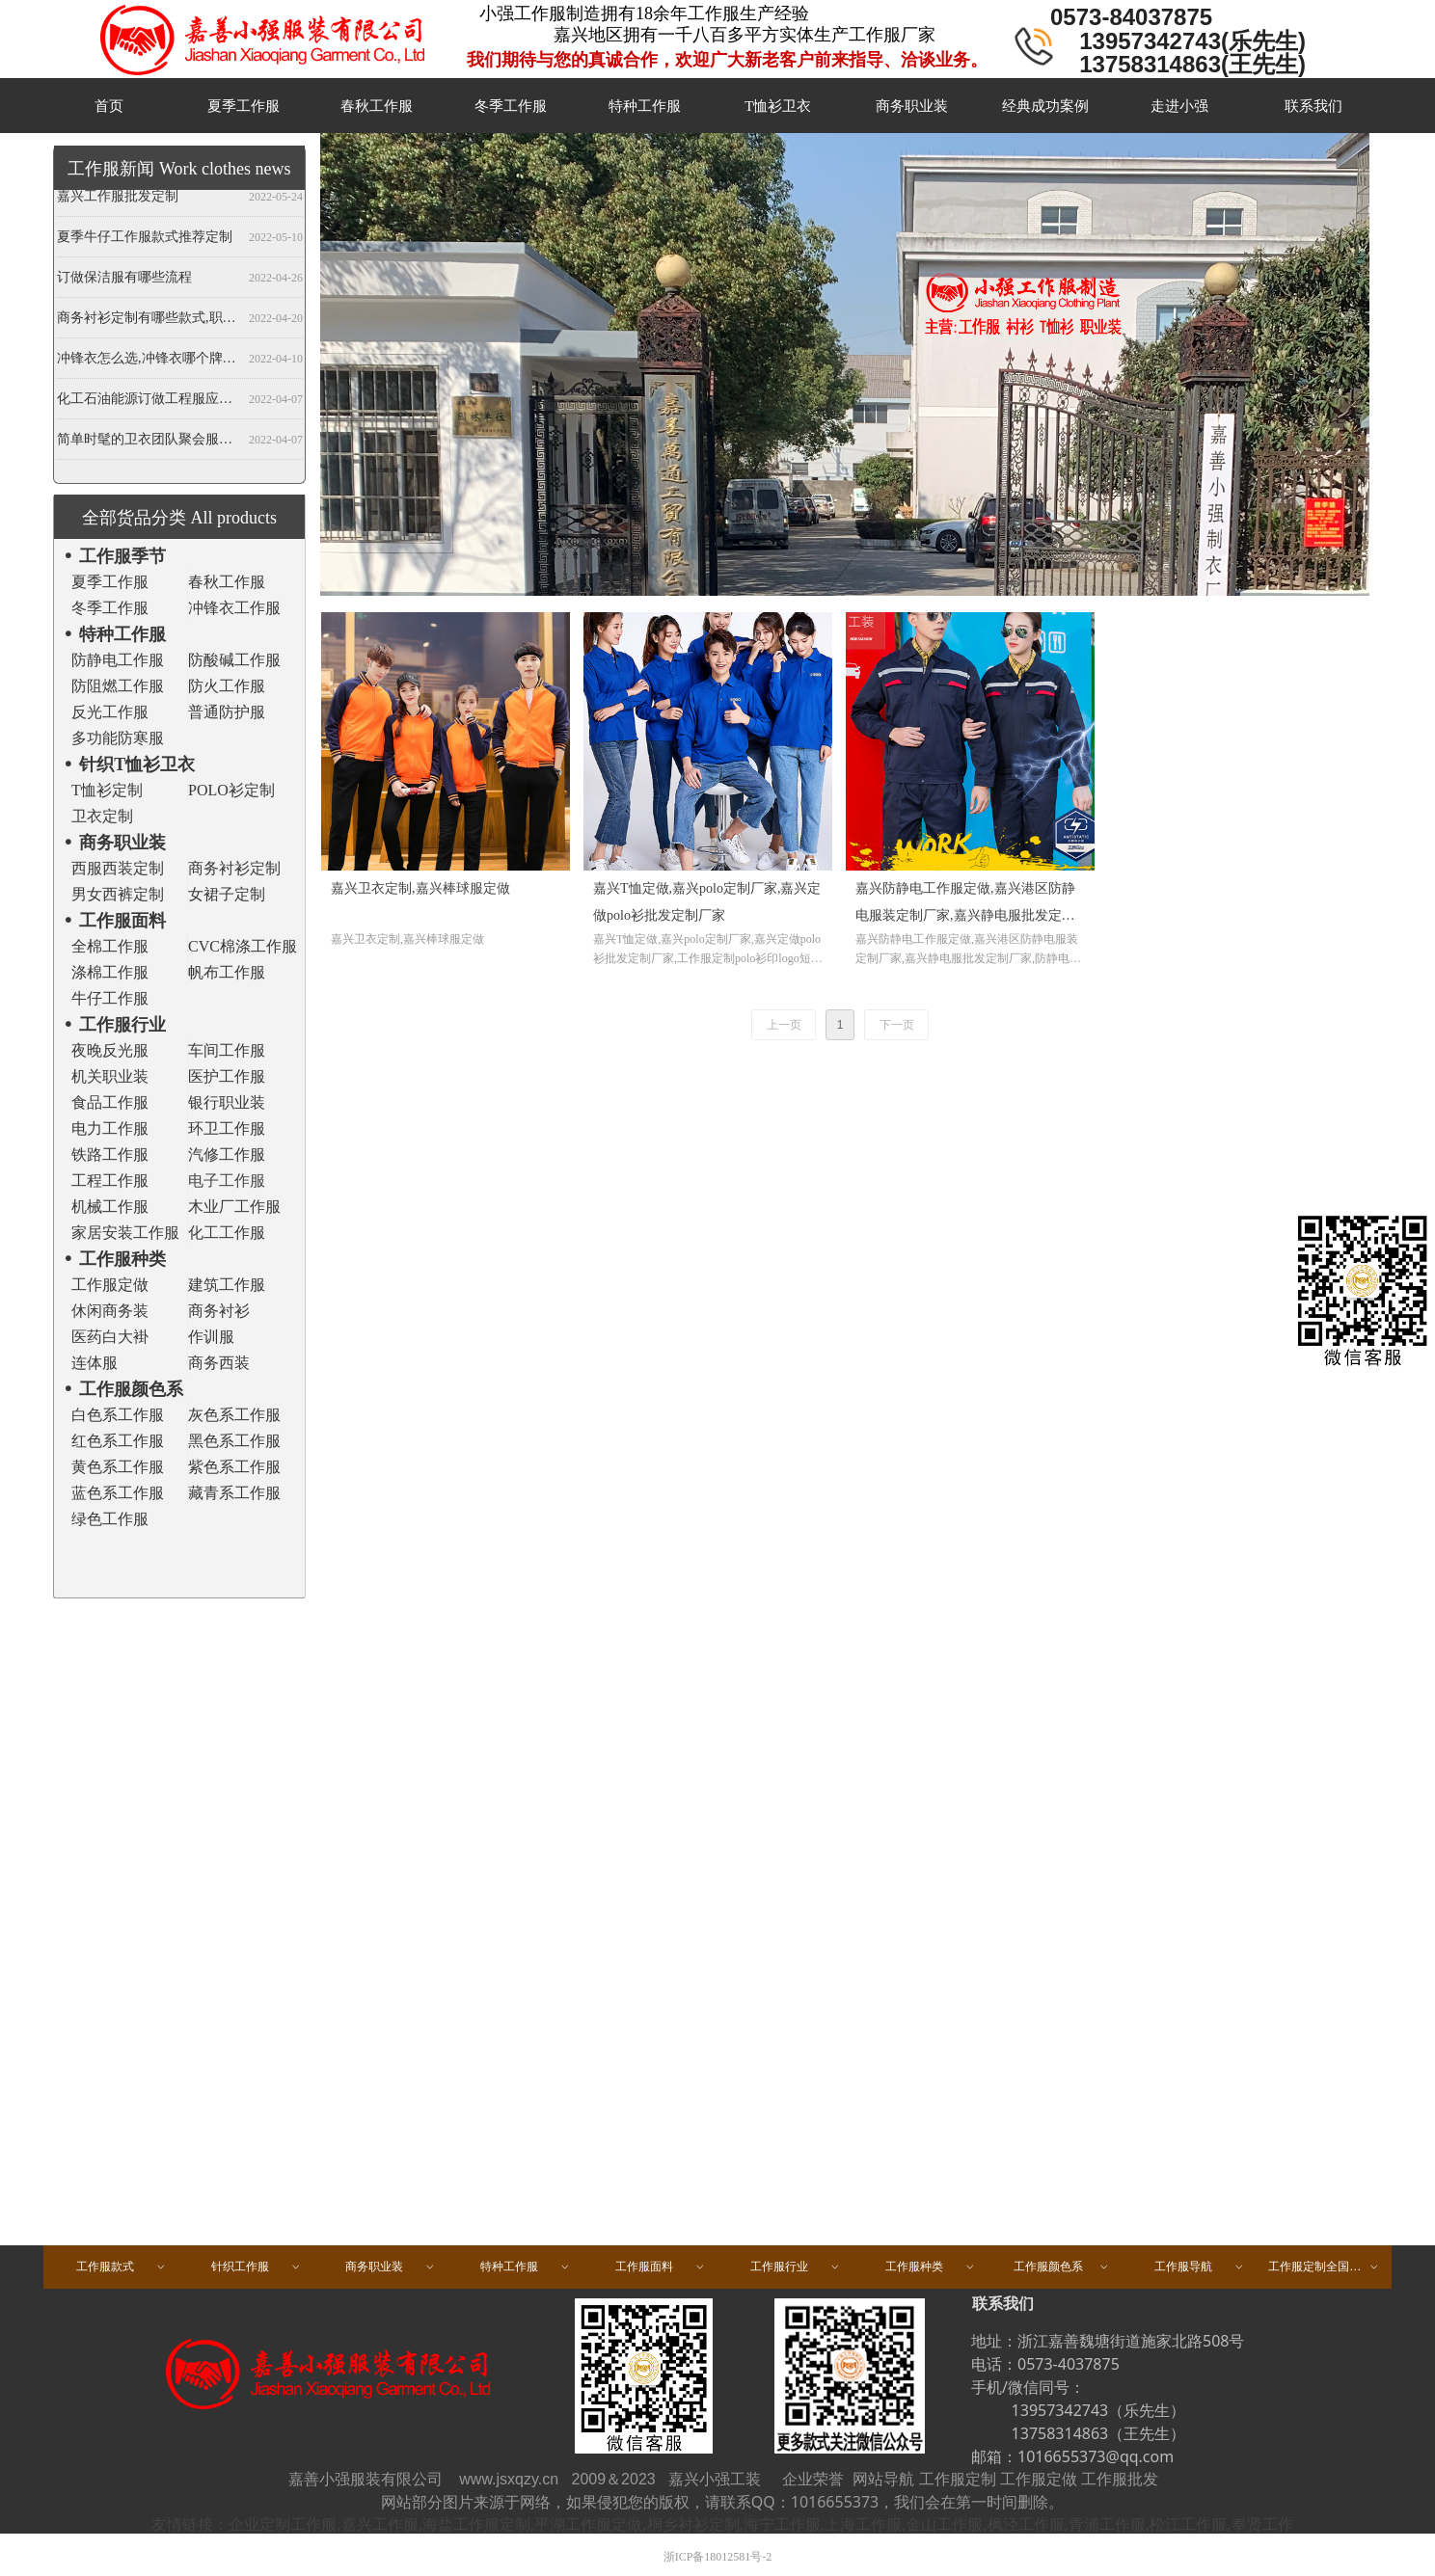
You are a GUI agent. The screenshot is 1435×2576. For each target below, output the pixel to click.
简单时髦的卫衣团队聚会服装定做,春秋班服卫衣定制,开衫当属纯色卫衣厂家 (149, 442)
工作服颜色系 (1062, 2267)
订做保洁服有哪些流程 (124, 280)
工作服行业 (795, 2267)
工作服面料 (660, 2267)
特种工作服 (525, 2267)
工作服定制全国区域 (1324, 2267)
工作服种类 (930, 2267)
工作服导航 (1199, 2267)
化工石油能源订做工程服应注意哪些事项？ (149, 401)
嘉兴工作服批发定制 (117, 199)
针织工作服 (256, 2267)
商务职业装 (390, 2267)
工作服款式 (121, 2267)
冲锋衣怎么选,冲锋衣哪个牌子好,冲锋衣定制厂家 (149, 361)
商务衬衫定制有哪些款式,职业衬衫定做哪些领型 (149, 320)
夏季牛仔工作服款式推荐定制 (144, 239)
